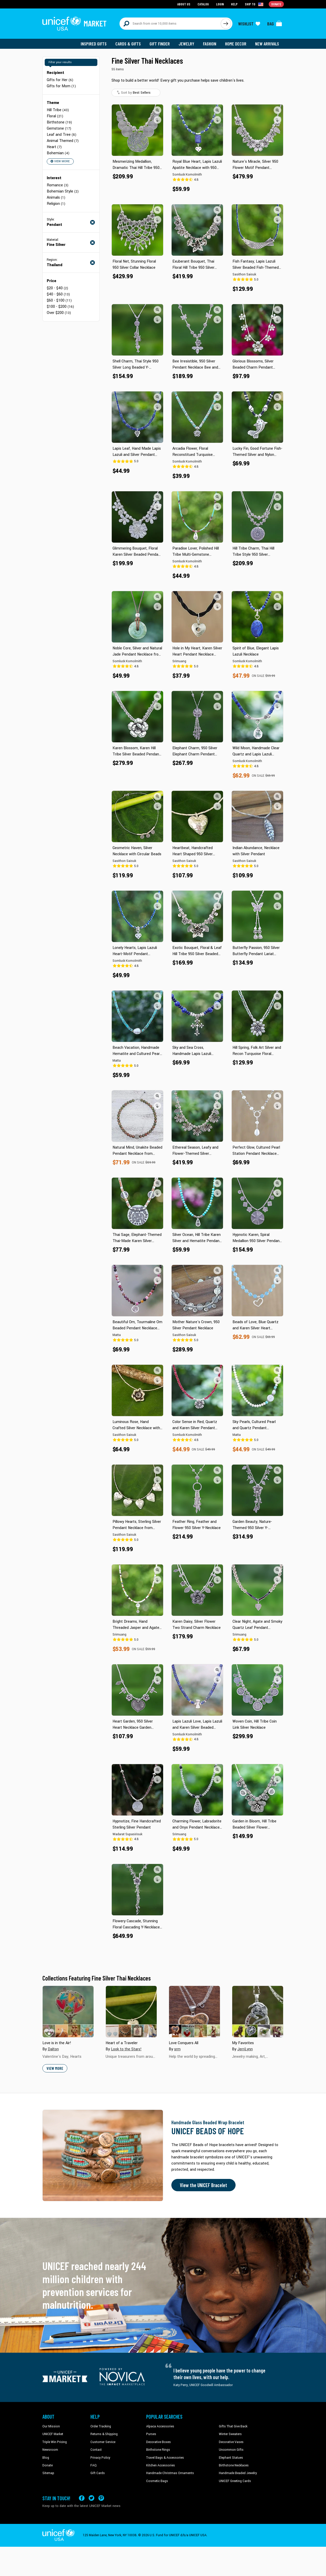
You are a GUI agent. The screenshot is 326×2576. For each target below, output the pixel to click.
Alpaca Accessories (160, 2426)
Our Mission (51, 2426)
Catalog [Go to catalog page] (203, 4)
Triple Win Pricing (54, 2442)
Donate (47, 2465)
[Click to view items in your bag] (274, 23)
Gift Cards (97, 2473)
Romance (57, 185)
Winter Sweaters (230, 2434)
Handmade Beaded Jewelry (238, 2473)
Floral (55, 116)
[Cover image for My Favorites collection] (257, 2011)
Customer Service (102, 2442)
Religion (56, 203)
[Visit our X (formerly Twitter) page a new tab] (91, 2498)
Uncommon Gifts (231, 2449)
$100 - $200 (60, 306)
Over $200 (59, 312)
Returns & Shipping (104, 2434)
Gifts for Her (60, 80)
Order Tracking (100, 2426)
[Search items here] (170, 24)
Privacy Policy (100, 2457)
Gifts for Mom (61, 86)
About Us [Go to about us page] (183, 4)
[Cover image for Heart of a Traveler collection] (131, 2011)
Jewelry (186, 43)
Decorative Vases (231, 2442)
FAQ (93, 2465)
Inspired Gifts (94, 43)
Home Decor (235, 43)
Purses (151, 2434)
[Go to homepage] (74, 24)
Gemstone (59, 128)
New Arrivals (267, 43)
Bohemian (58, 153)
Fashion (209, 43)
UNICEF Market (52, 2434)
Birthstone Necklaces (234, 2465)
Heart (54, 147)
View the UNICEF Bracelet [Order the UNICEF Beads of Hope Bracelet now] (203, 2185)
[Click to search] (226, 23)
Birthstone (59, 122)
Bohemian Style (63, 191)
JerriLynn (245, 2049)
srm (177, 2049)
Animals (56, 197)
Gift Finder (160, 43)
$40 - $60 (58, 294)
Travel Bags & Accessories (165, 2457)
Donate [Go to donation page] (276, 4)
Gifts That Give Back (233, 2426)
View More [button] (60, 161)
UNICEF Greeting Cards (235, 2481)
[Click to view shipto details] (254, 4)
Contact (96, 2449)
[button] (157, 110)
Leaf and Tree (61, 134)
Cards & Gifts (128, 43)
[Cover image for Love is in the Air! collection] (68, 2011)
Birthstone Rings (158, 2449)
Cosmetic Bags (157, 2481)
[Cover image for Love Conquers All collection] (194, 2011)
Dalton (53, 2049)
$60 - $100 (59, 300)
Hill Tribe (58, 110)
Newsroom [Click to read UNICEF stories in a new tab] (50, 2449)
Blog (45, 2457)
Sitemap (48, 2473)
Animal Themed (63, 140)
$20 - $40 (57, 288)
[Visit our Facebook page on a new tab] (82, 2498)
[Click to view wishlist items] (249, 24)
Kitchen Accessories (160, 2465)
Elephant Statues (231, 2457)
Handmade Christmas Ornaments (170, 2473)
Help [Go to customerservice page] (234, 4)
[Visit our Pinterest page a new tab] (101, 2498)
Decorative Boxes (158, 2442)
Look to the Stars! (126, 2049)
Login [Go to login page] (220, 4)
